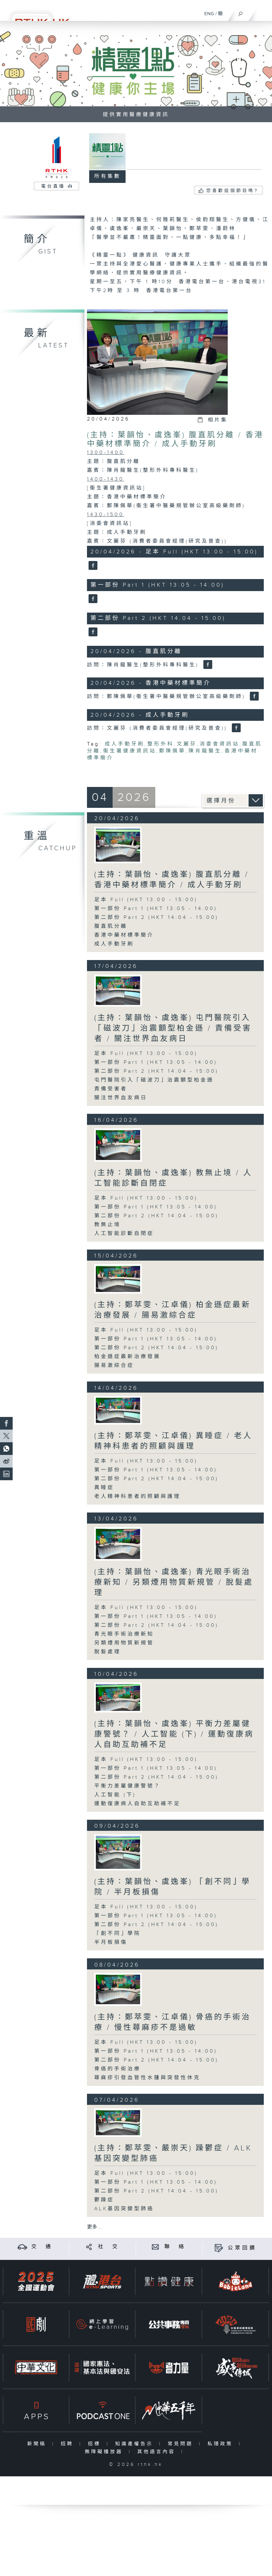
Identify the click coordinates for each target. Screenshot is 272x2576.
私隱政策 (221, 2444)
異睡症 (104, 1488)
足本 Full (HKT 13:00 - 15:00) (146, 900)
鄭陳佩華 (172, 751)
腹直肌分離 (110, 926)
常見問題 (182, 2444)
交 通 (42, 2247)
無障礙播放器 (105, 2451)
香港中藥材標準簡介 (124, 935)
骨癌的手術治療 (117, 2069)
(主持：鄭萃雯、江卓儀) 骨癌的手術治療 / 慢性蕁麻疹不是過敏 (172, 2022)
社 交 (109, 2247)
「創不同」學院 (117, 1933)
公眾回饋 (242, 2248)
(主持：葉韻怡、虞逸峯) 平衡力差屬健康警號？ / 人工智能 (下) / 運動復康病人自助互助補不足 (174, 1734)
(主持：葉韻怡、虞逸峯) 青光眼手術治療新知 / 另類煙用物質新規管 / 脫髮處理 (173, 1582)
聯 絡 (175, 2247)
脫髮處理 (107, 1652)
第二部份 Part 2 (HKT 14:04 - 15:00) (156, 917)
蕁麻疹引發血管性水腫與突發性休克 (147, 2078)
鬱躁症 (104, 2200)
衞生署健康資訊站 (129, 751)
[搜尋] (240, 12)
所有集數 (107, 176)
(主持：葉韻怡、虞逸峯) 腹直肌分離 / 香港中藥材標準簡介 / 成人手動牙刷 (175, 439)
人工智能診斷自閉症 (124, 1234)
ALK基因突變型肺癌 (124, 2209)
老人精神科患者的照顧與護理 (137, 1497)
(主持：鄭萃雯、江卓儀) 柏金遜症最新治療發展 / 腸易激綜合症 (172, 1310)
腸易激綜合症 (114, 1366)
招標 (95, 2444)
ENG (209, 13)
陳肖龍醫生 (205, 751)
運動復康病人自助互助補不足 (137, 1804)
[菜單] (263, 11)
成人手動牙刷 (125, 744)
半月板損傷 (110, 1942)
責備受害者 (110, 1089)
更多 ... (94, 2227)
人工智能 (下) (115, 1795)
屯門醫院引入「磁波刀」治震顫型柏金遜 (154, 1080)
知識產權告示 (135, 2444)
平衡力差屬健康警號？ (127, 1786)
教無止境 (107, 1225)
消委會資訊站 (219, 744)
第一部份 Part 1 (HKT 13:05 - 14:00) (155, 909)
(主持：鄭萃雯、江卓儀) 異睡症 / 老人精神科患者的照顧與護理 (173, 1441)
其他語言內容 (157, 2451)
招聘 (68, 2444)
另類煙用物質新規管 (124, 1643)
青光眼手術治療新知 (124, 1634)
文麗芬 (187, 744)
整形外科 (160, 744)
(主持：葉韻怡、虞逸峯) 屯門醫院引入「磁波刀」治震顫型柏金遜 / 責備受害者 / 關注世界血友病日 (173, 1028)
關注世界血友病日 (120, 1098)
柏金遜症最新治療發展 (127, 1357)
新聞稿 (38, 2444)
